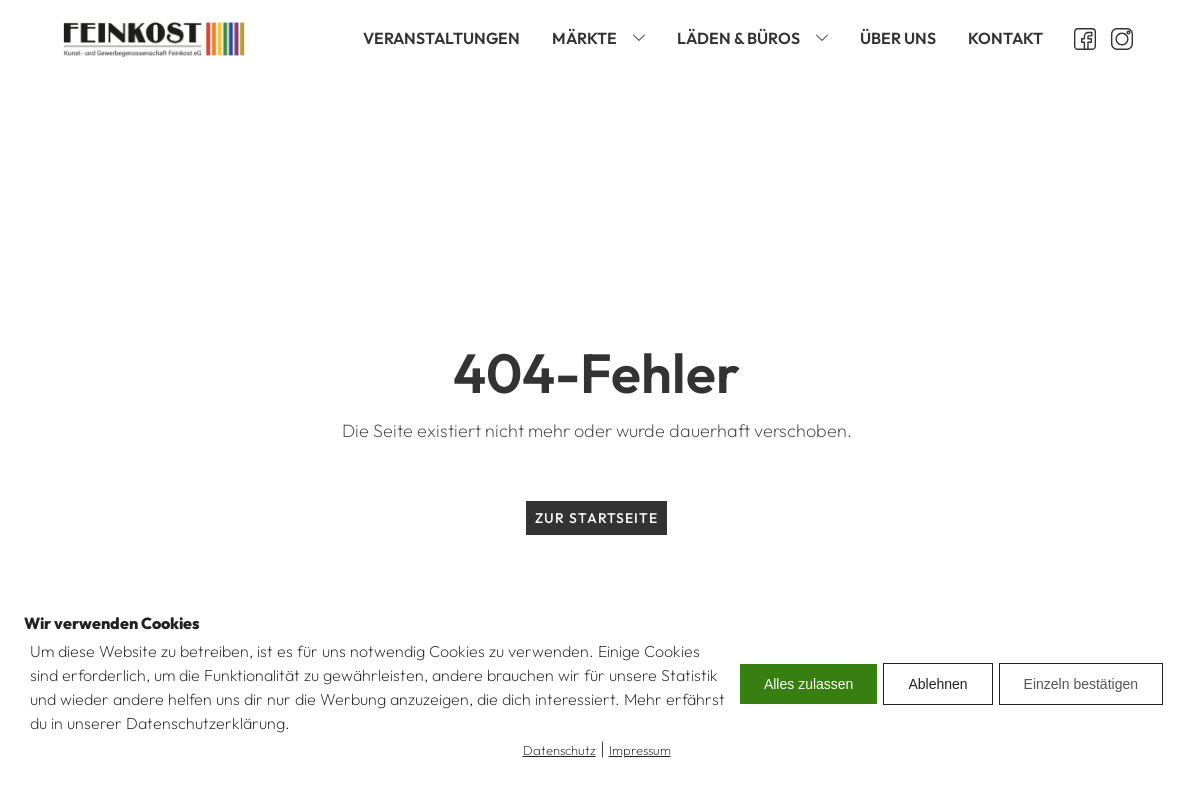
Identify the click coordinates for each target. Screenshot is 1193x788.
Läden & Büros (738, 38)
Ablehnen (937, 684)
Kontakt (1005, 38)
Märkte (584, 38)
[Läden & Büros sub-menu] (826, 38)
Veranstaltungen (441, 38)
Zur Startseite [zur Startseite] (596, 518)
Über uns (898, 38)
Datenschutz (559, 750)
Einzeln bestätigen (1081, 684)
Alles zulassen (809, 684)
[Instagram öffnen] (1114, 39)
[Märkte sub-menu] (643, 38)
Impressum (640, 750)
